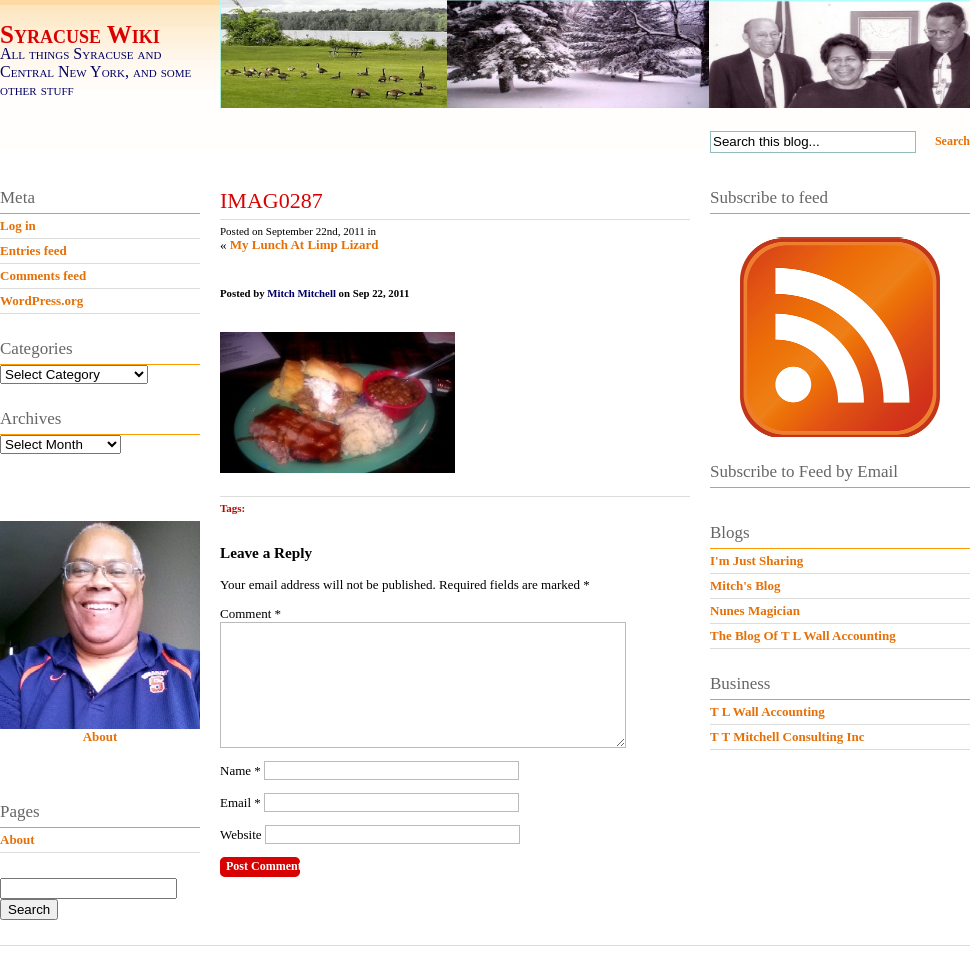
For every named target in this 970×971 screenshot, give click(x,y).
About (100, 736)
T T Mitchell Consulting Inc (787, 736)
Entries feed (33, 250)
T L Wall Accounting (767, 711)
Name (240, 794)
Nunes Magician (755, 610)
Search (952, 141)
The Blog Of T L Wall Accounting (803, 635)
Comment (250, 613)
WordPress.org (41, 300)
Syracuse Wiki (80, 34)
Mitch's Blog (745, 585)
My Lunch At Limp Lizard (304, 244)
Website (241, 858)
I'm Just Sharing (756, 560)
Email (240, 826)
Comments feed (43, 275)
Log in (18, 225)
